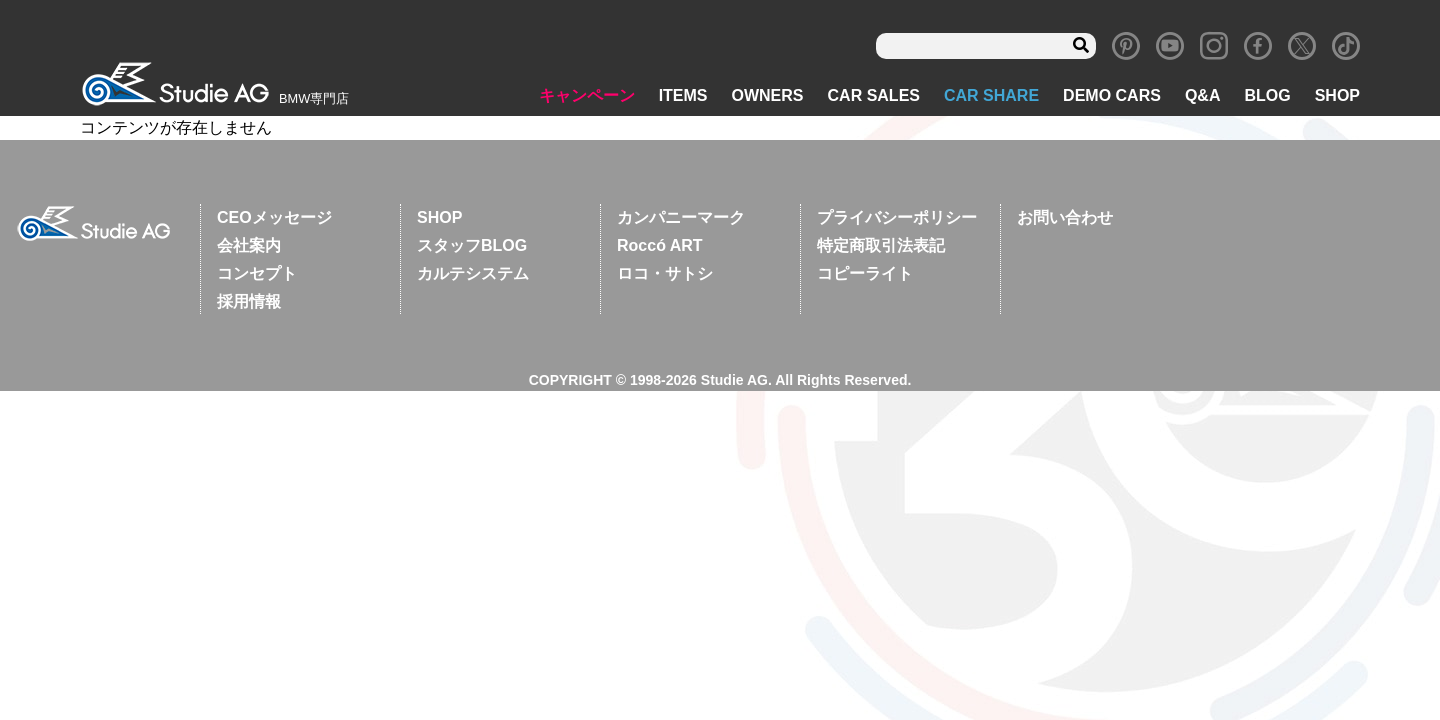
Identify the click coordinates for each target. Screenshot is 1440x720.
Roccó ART (660, 245)
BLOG (1267, 95)
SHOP (1337, 95)
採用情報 (249, 301)
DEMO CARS (1112, 95)
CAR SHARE (991, 95)
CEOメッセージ (274, 217)
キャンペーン (587, 95)
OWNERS (768, 95)
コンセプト (257, 273)
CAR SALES (874, 95)
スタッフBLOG (472, 245)
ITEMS (683, 95)
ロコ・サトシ (665, 273)
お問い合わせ (1065, 217)
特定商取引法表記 (881, 245)
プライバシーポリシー (897, 217)
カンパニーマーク (681, 217)
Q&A (1203, 95)
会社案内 (249, 245)
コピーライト (865, 273)
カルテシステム (473, 273)
